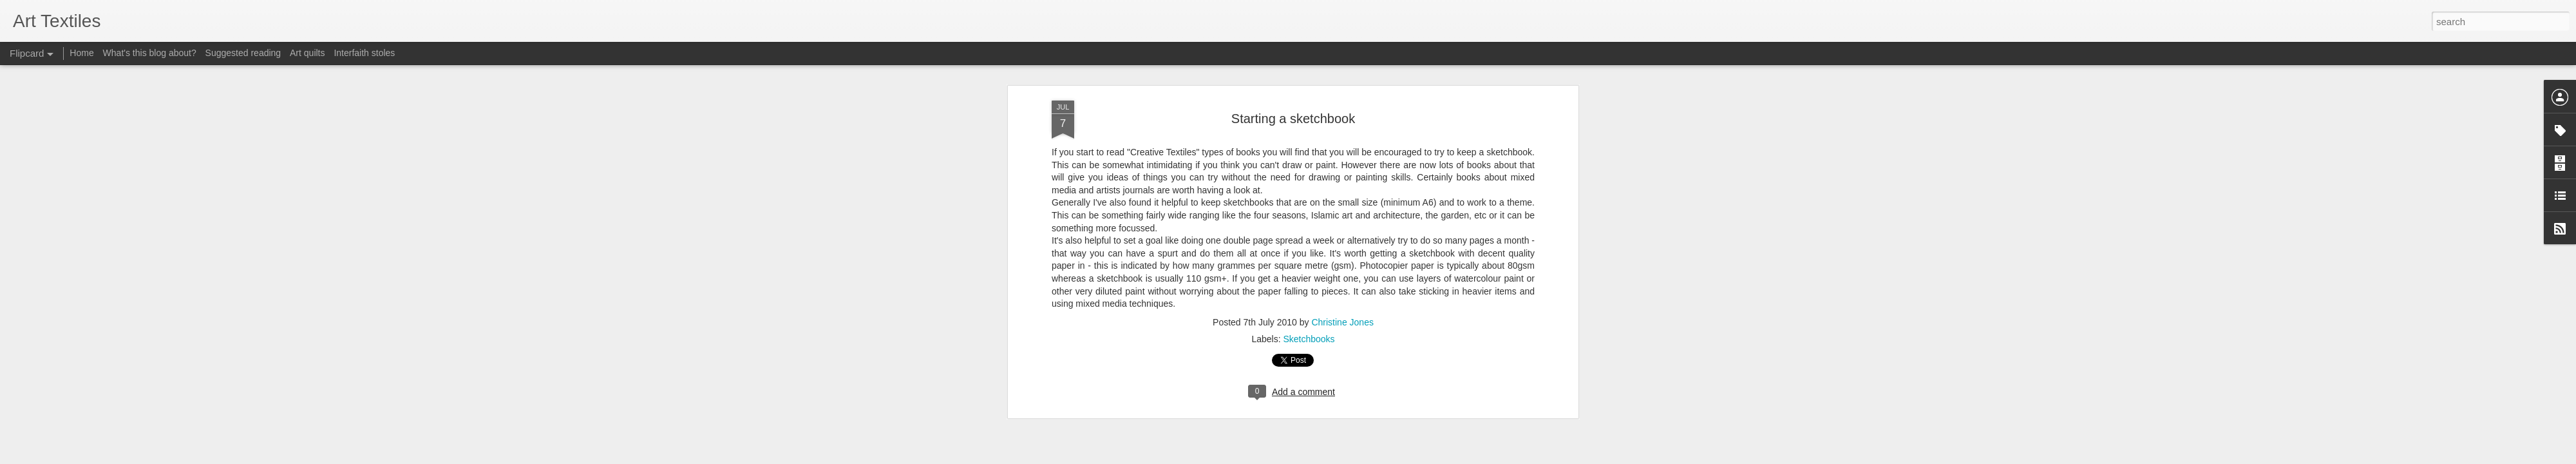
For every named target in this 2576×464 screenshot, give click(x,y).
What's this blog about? (149, 53)
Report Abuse (1366, 457)
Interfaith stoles (364, 53)
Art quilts (307, 53)
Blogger (1328, 457)
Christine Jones (1342, 177)
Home (81, 53)
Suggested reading (243, 53)
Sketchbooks (1308, 194)
